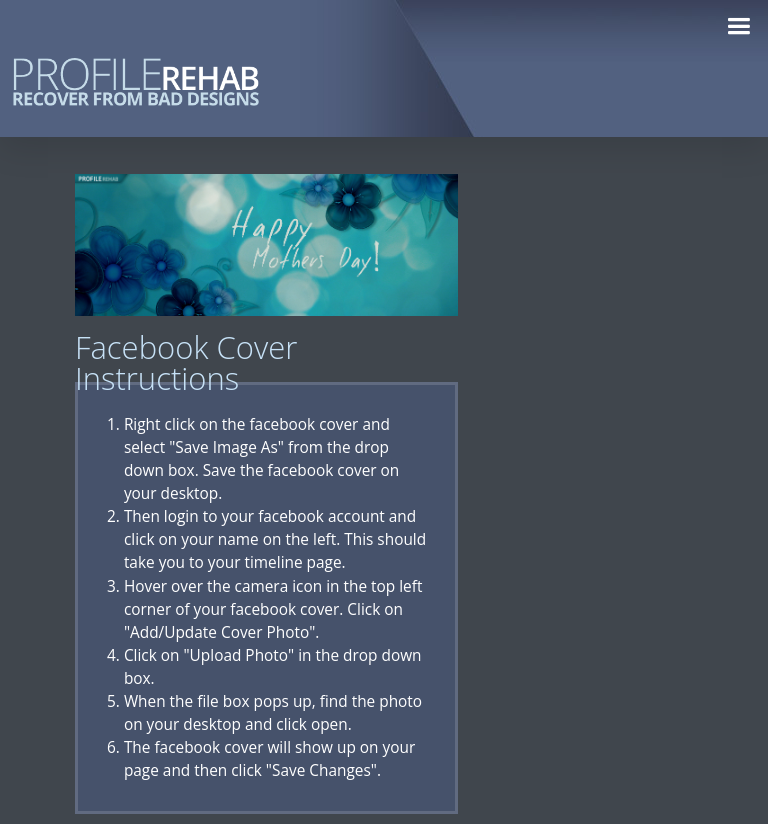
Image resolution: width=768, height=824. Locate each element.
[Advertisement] (618, 474)
